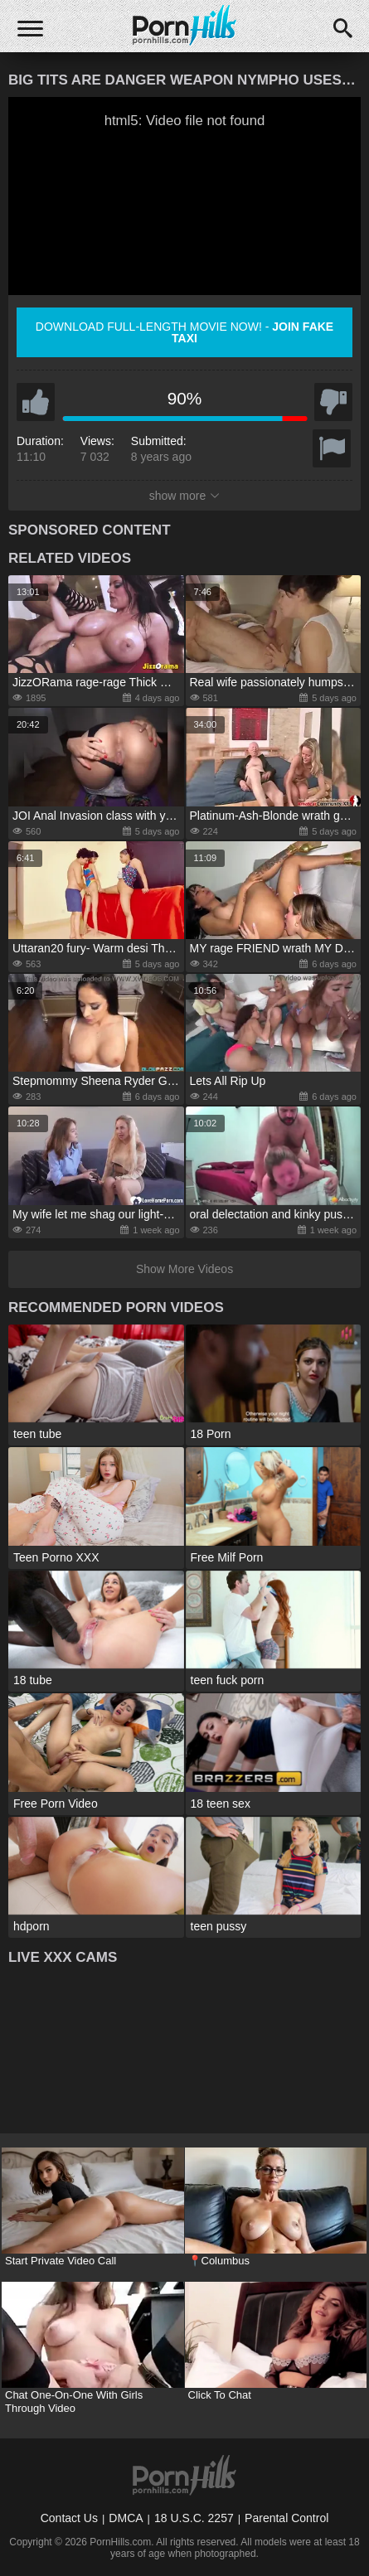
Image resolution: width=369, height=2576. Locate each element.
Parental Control (286, 2518)
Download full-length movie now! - (184, 332)
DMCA (126, 2518)
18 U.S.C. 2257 (194, 2518)
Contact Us (69, 2518)
